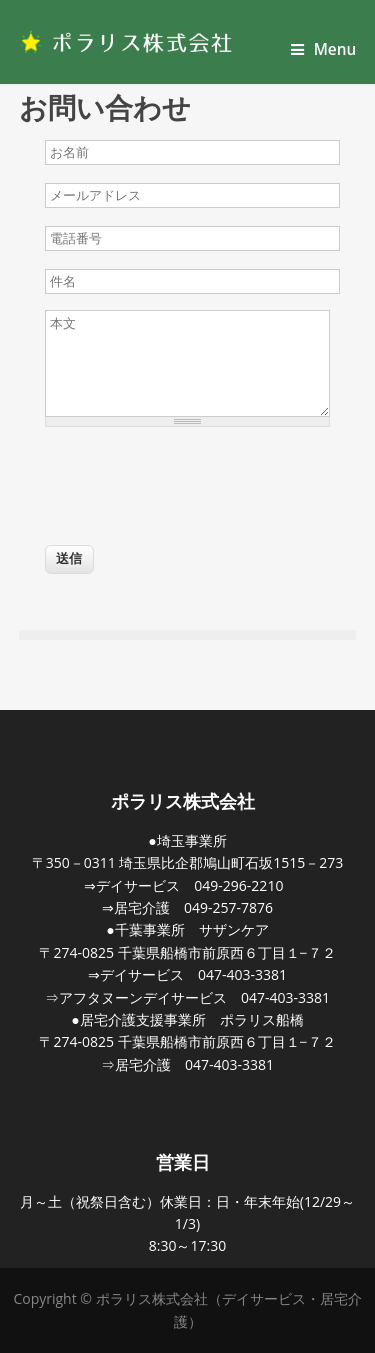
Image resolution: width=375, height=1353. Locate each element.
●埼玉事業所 (187, 840)
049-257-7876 (228, 907)
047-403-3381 (242, 974)
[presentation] (197, 480)
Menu (324, 49)
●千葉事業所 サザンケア (187, 929)
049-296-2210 (238, 885)
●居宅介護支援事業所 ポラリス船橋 (187, 1019)
